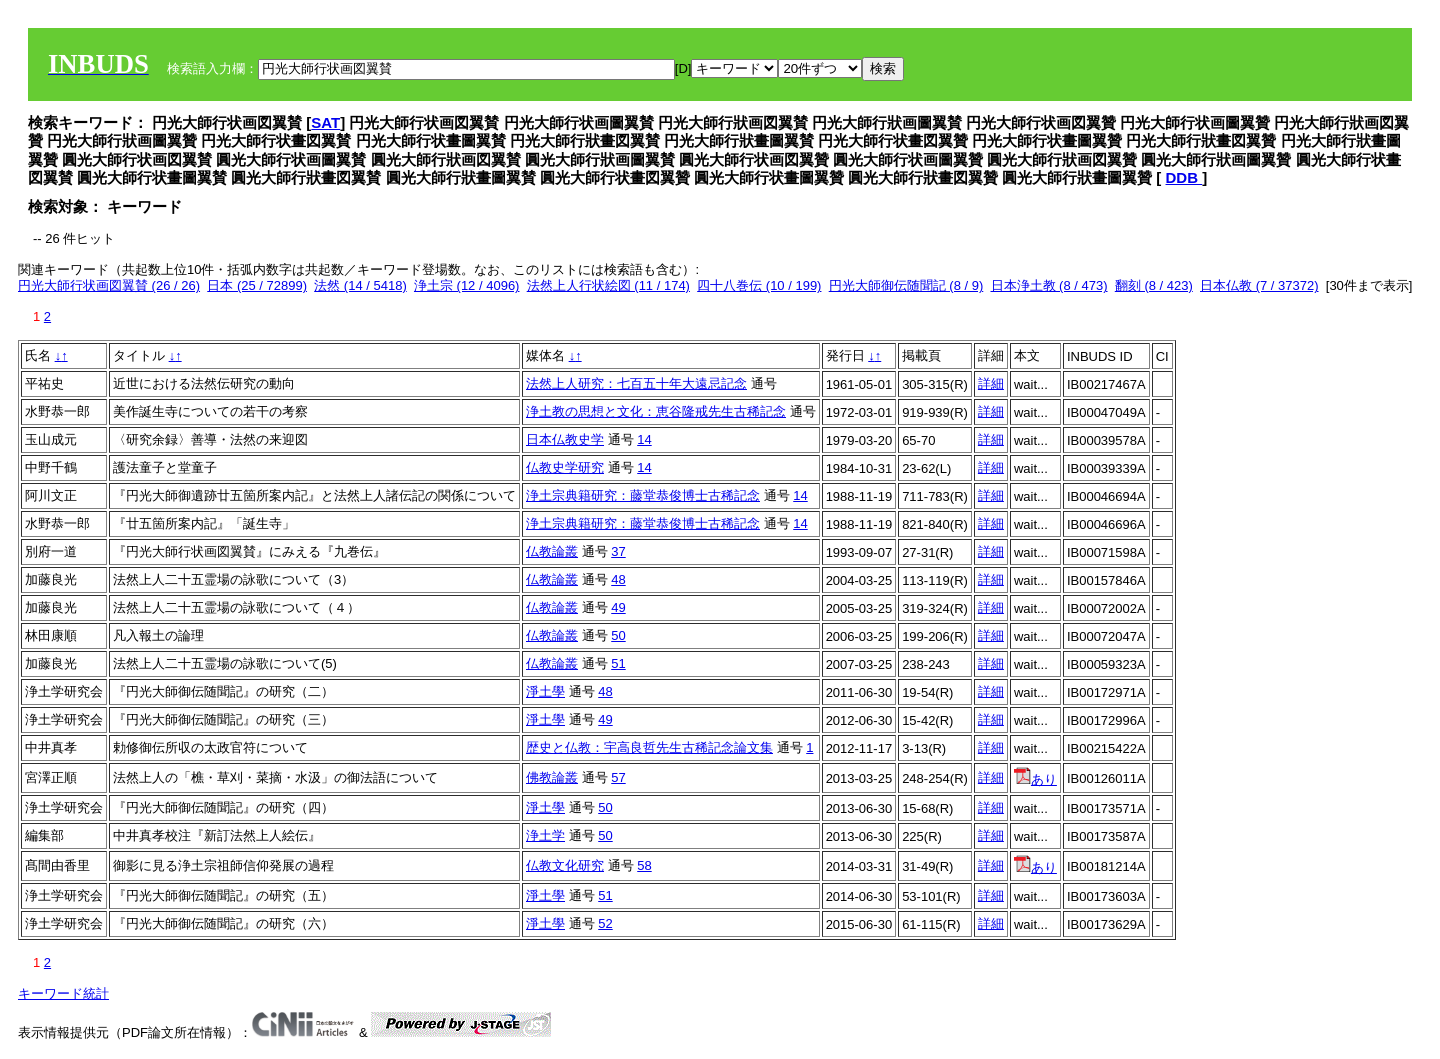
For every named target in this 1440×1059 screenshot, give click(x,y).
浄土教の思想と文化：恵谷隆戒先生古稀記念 (656, 411)
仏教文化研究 (565, 865)
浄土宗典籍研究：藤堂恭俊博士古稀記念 (643, 495)
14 (644, 439)
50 (618, 635)
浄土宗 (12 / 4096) (467, 285)
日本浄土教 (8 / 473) (1049, 285)
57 (618, 777)
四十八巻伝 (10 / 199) (759, 285)
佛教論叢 (552, 777)
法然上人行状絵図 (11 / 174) (608, 285)
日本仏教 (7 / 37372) (1259, 285)
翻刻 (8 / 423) (1154, 285)
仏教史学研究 (565, 467)
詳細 (991, 383)
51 (618, 663)
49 (618, 607)
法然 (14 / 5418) (360, 285)
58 (644, 865)
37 (618, 551)
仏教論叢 (552, 551)
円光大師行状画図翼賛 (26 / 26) (109, 285)
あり (1035, 779)
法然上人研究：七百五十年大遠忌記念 (636, 383)
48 (618, 579)
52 (605, 923)
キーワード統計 (63, 993)
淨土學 (545, 691)
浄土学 (545, 835)
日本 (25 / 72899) (257, 285)
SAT (325, 122)
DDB (1184, 177)
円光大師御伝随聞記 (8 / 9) (906, 285)
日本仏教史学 (565, 439)
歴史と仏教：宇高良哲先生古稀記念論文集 (649, 747)
